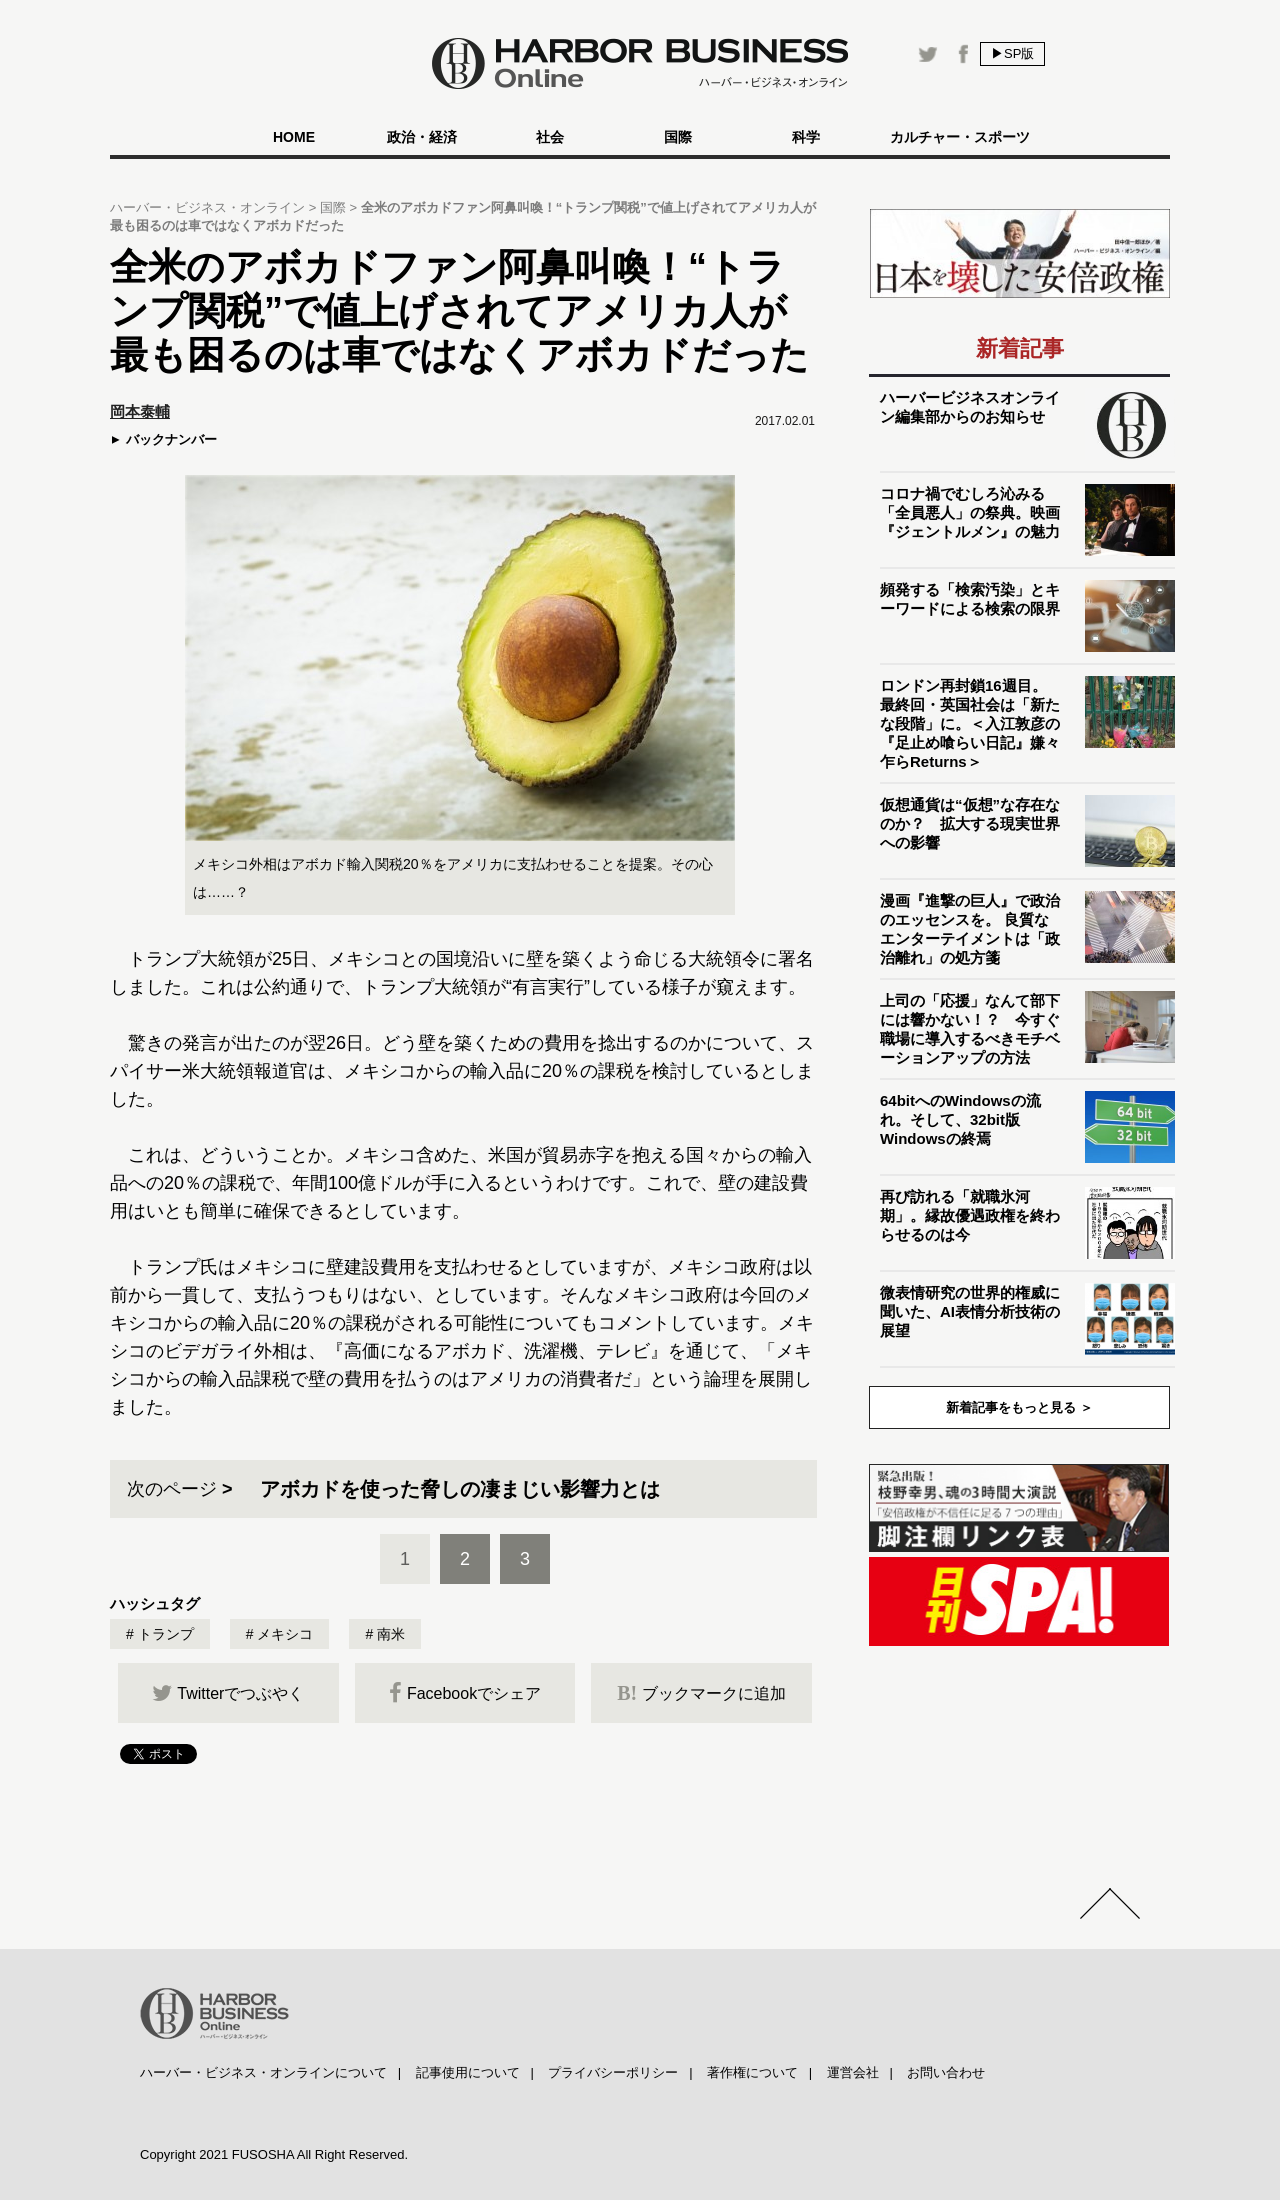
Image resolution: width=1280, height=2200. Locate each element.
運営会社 (853, 2072)
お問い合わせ (946, 2072)
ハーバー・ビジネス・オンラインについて (263, 2072)
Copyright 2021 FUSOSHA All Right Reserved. (274, 2154)
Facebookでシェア (465, 1693)
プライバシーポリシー (613, 2072)
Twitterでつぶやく (228, 1693)
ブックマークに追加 (701, 1693)
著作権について (752, 2072)
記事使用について (468, 2072)
